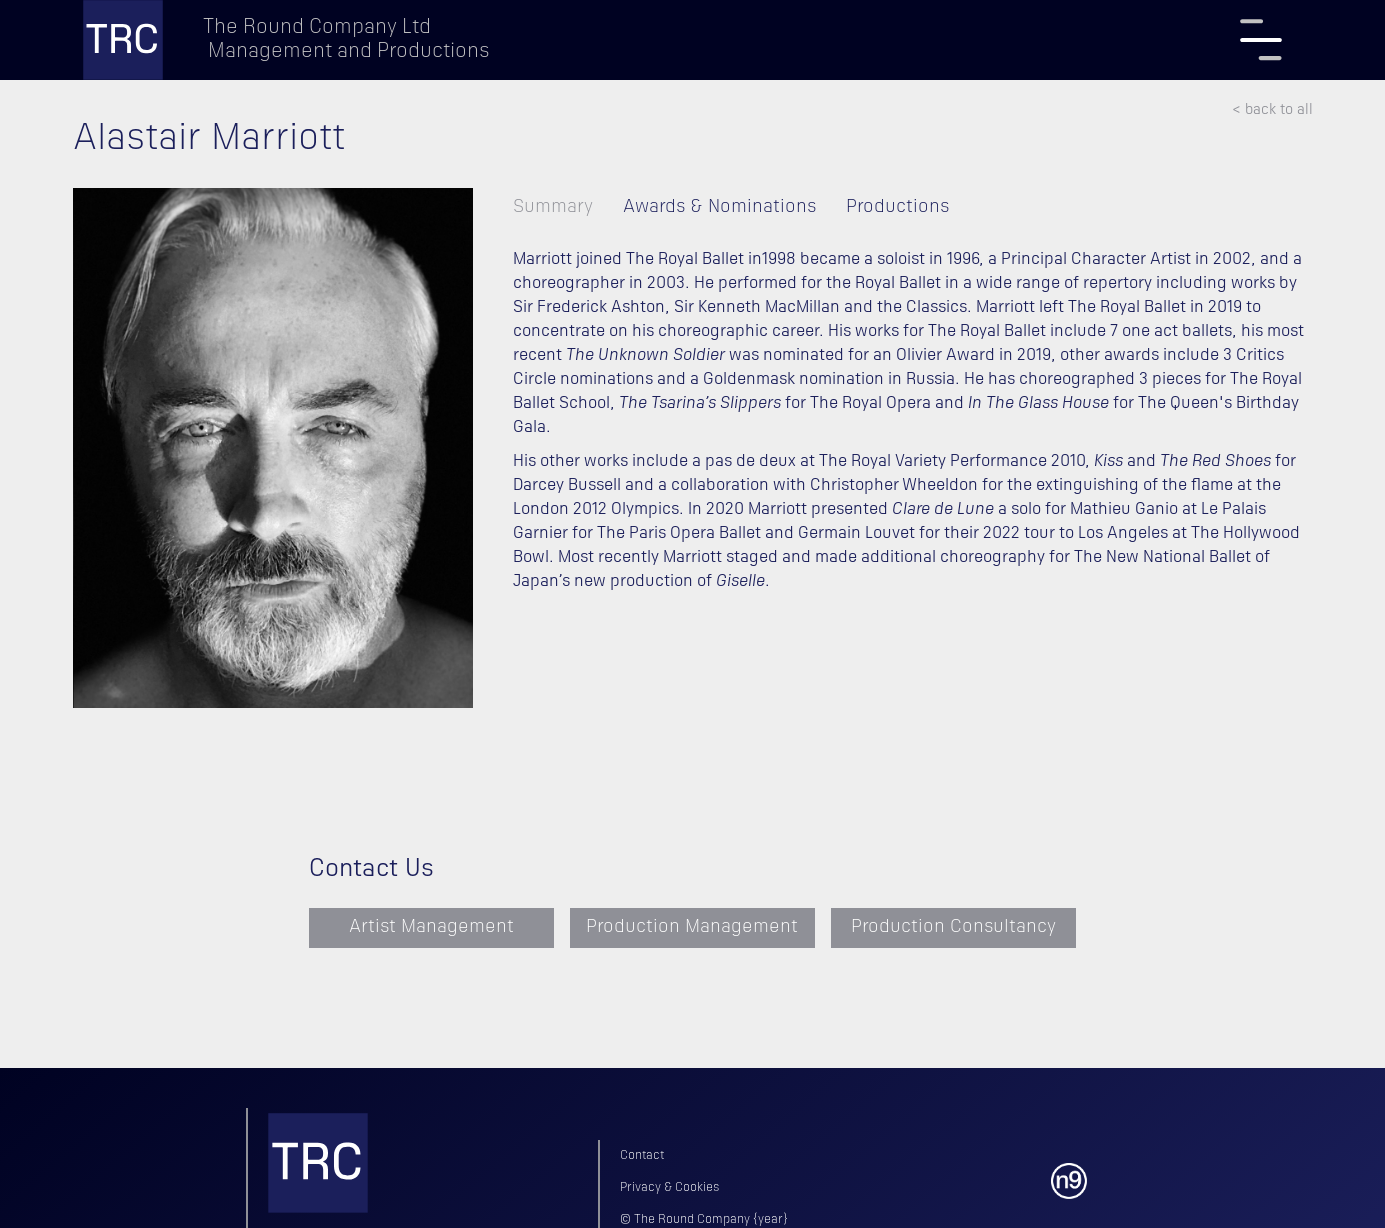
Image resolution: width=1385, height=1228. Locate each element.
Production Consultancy (953, 927)
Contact (642, 1156)
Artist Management (431, 927)
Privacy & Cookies (669, 1188)
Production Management (692, 927)
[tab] (568, 208)
